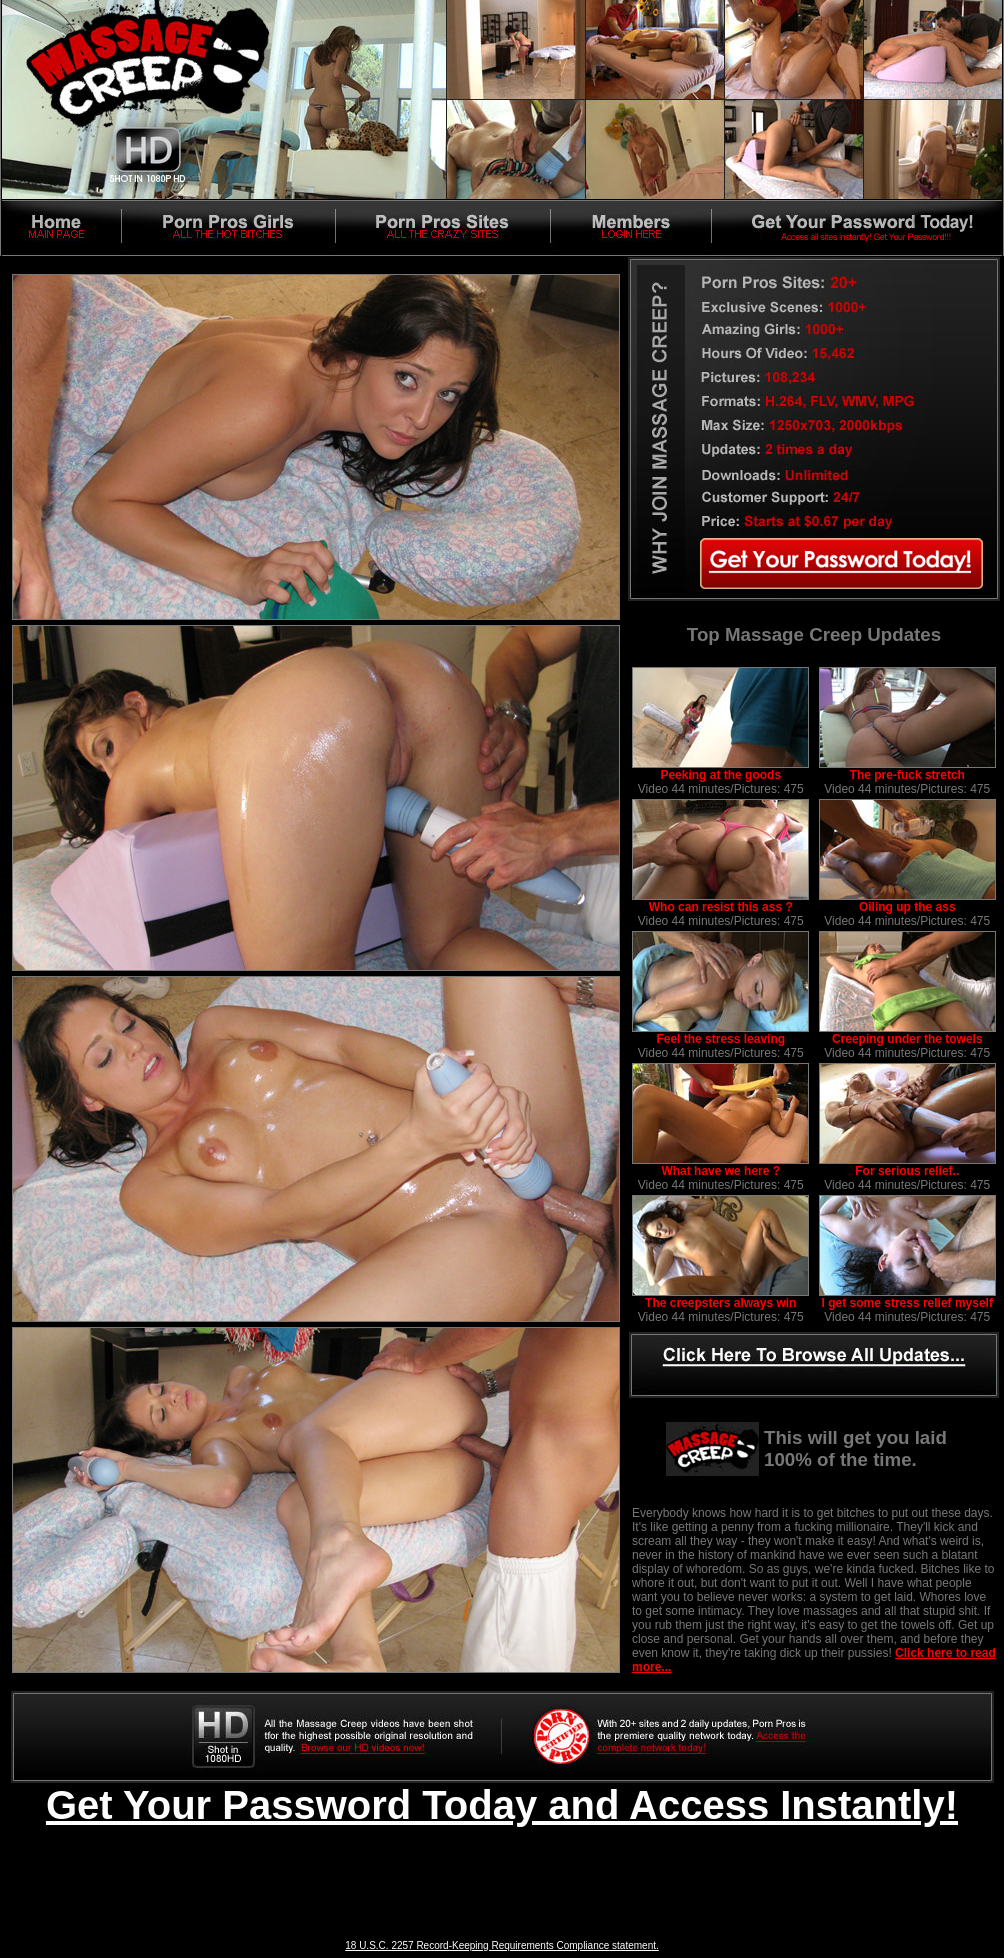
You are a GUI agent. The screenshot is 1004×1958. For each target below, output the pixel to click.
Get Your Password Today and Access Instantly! (502, 1805)
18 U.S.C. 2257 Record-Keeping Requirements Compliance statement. (502, 1945)
